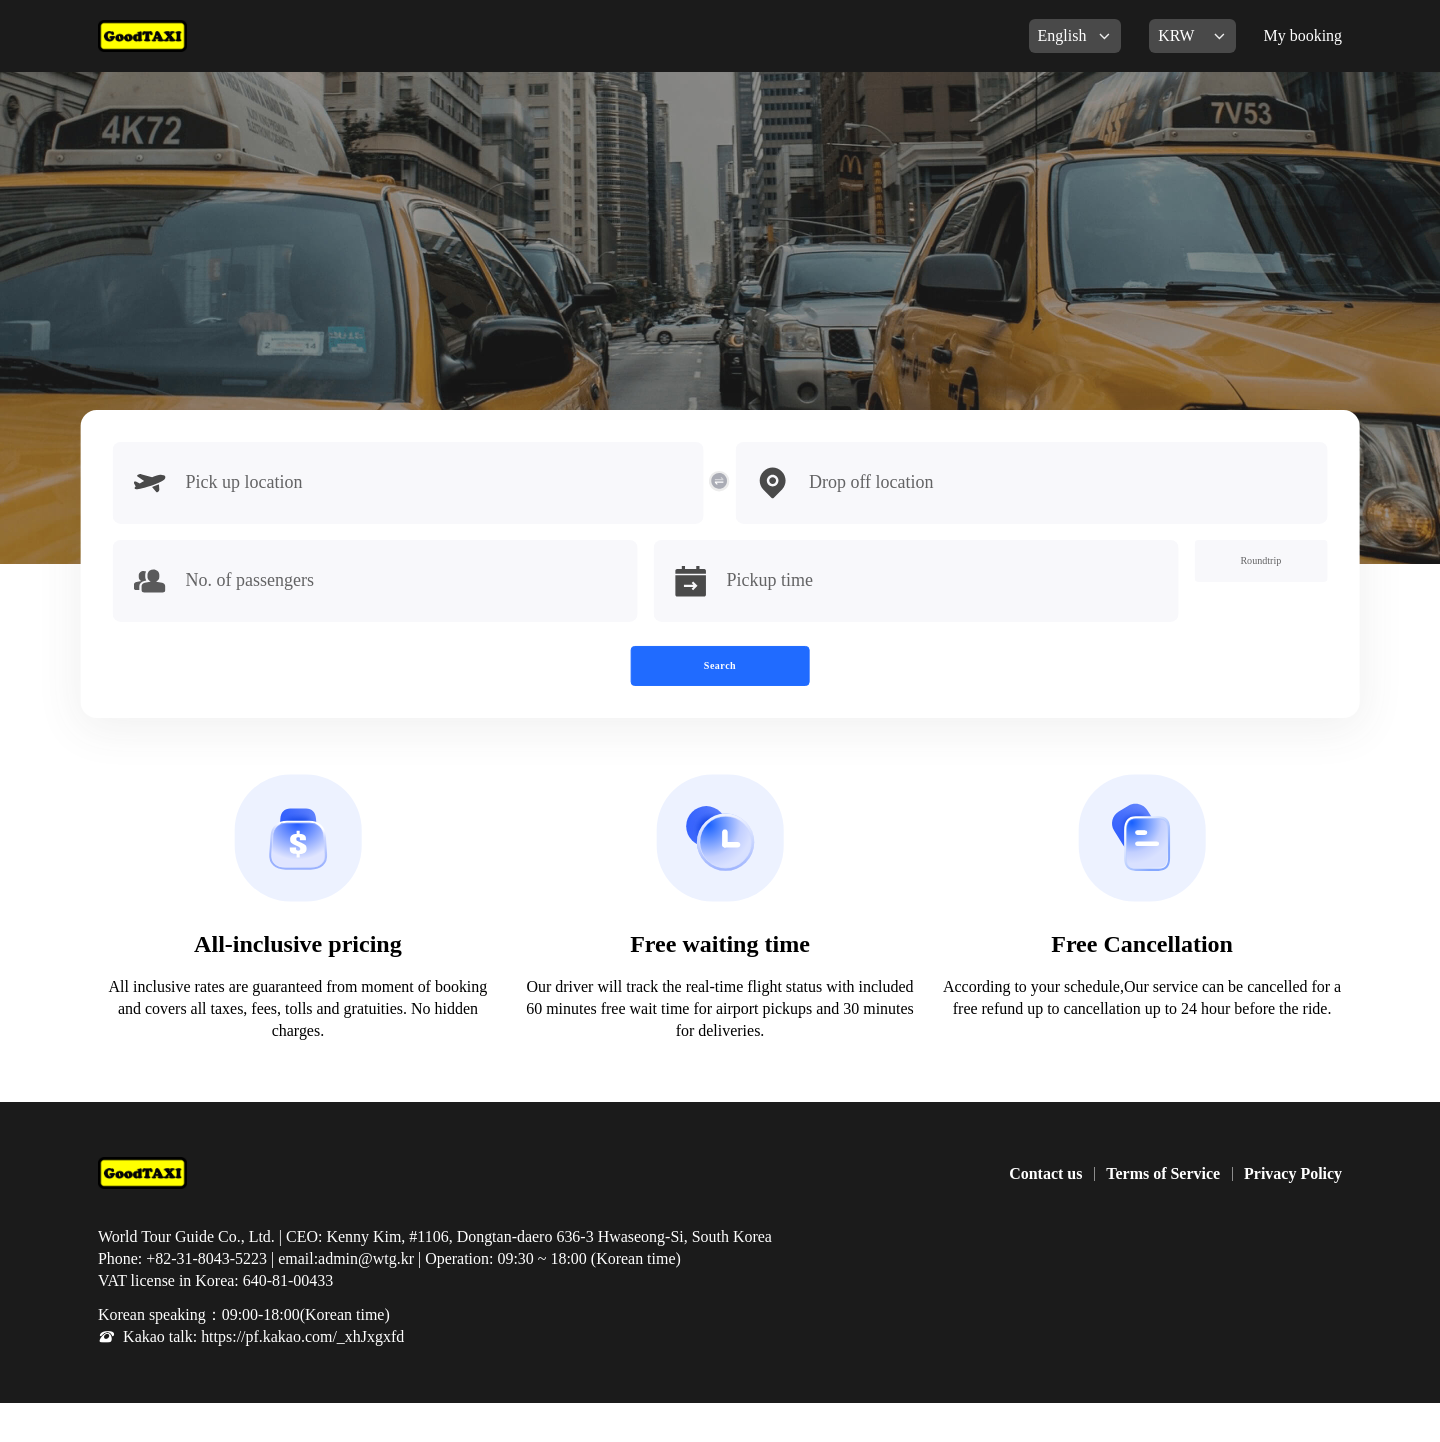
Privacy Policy (1293, 1212)
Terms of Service (1163, 1212)
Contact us (1045, 1212)
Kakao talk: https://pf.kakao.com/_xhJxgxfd (263, 1375)
